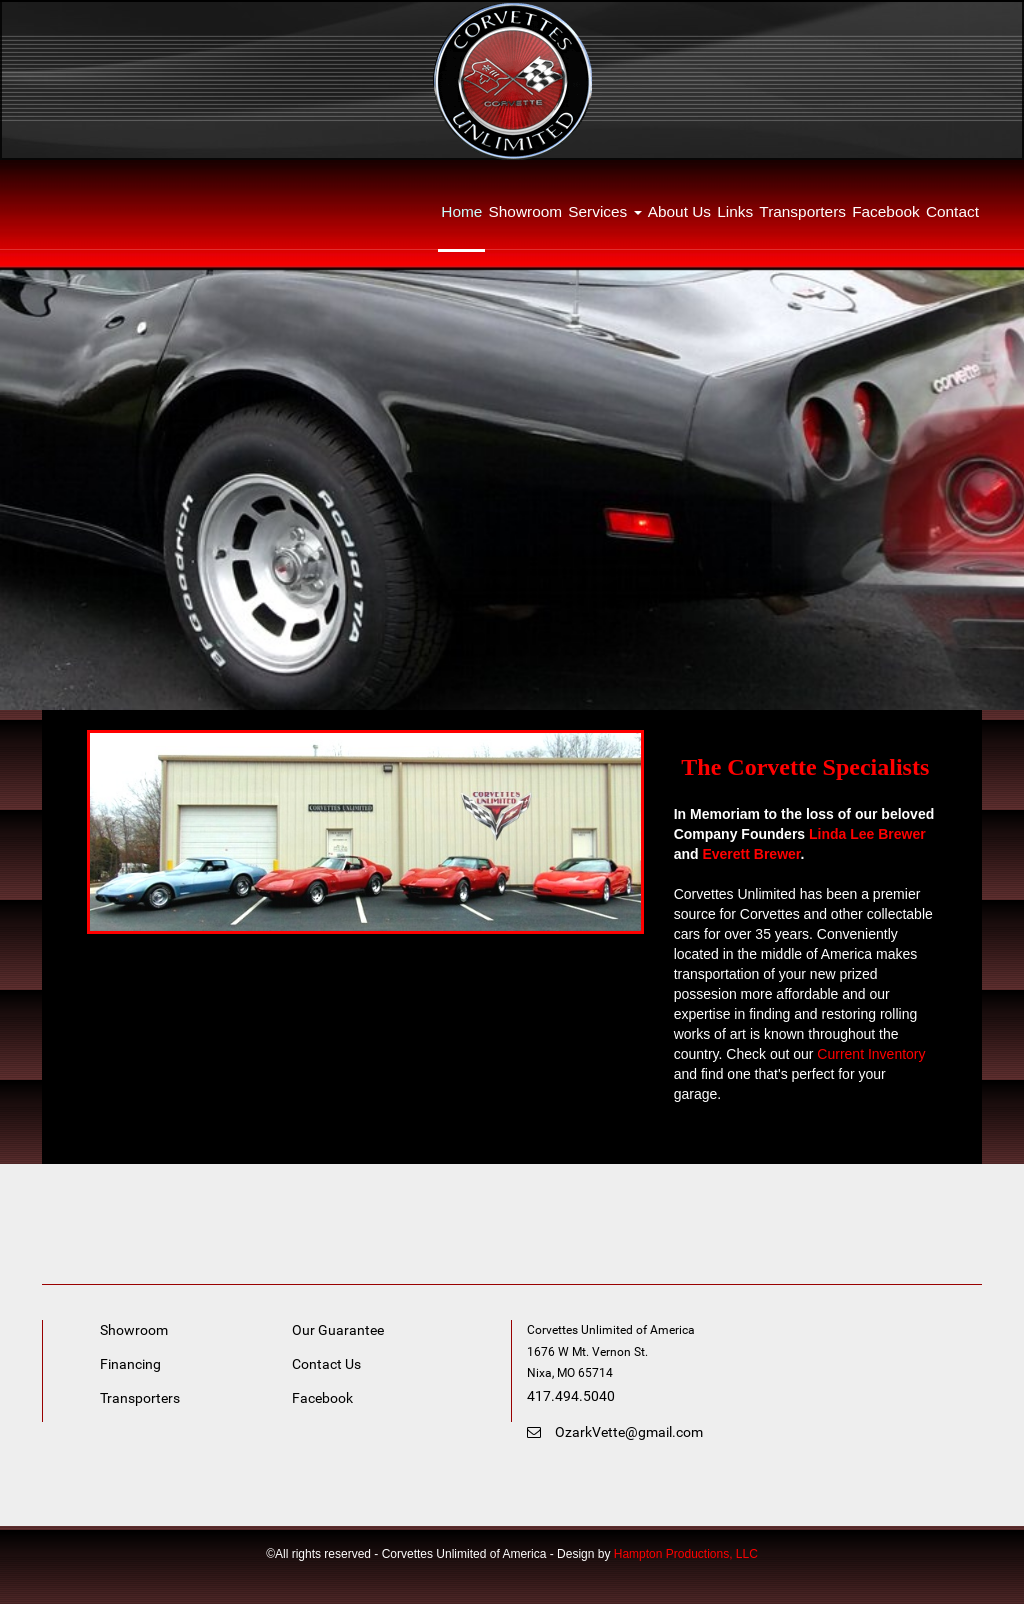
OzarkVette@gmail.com (615, 1432)
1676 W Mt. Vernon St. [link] (589, 1352)
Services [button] (604, 211)
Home (461, 211)
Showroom (526, 211)
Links (735, 211)
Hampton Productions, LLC (686, 1554)
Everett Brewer (751, 854)
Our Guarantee (338, 1330)
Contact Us (326, 1364)
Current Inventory (871, 1054)
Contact (952, 211)
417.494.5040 (571, 1396)
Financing (130, 1364)
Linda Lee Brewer (867, 834)
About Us (679, 211)
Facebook (886, 211)
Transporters (802, 211)
